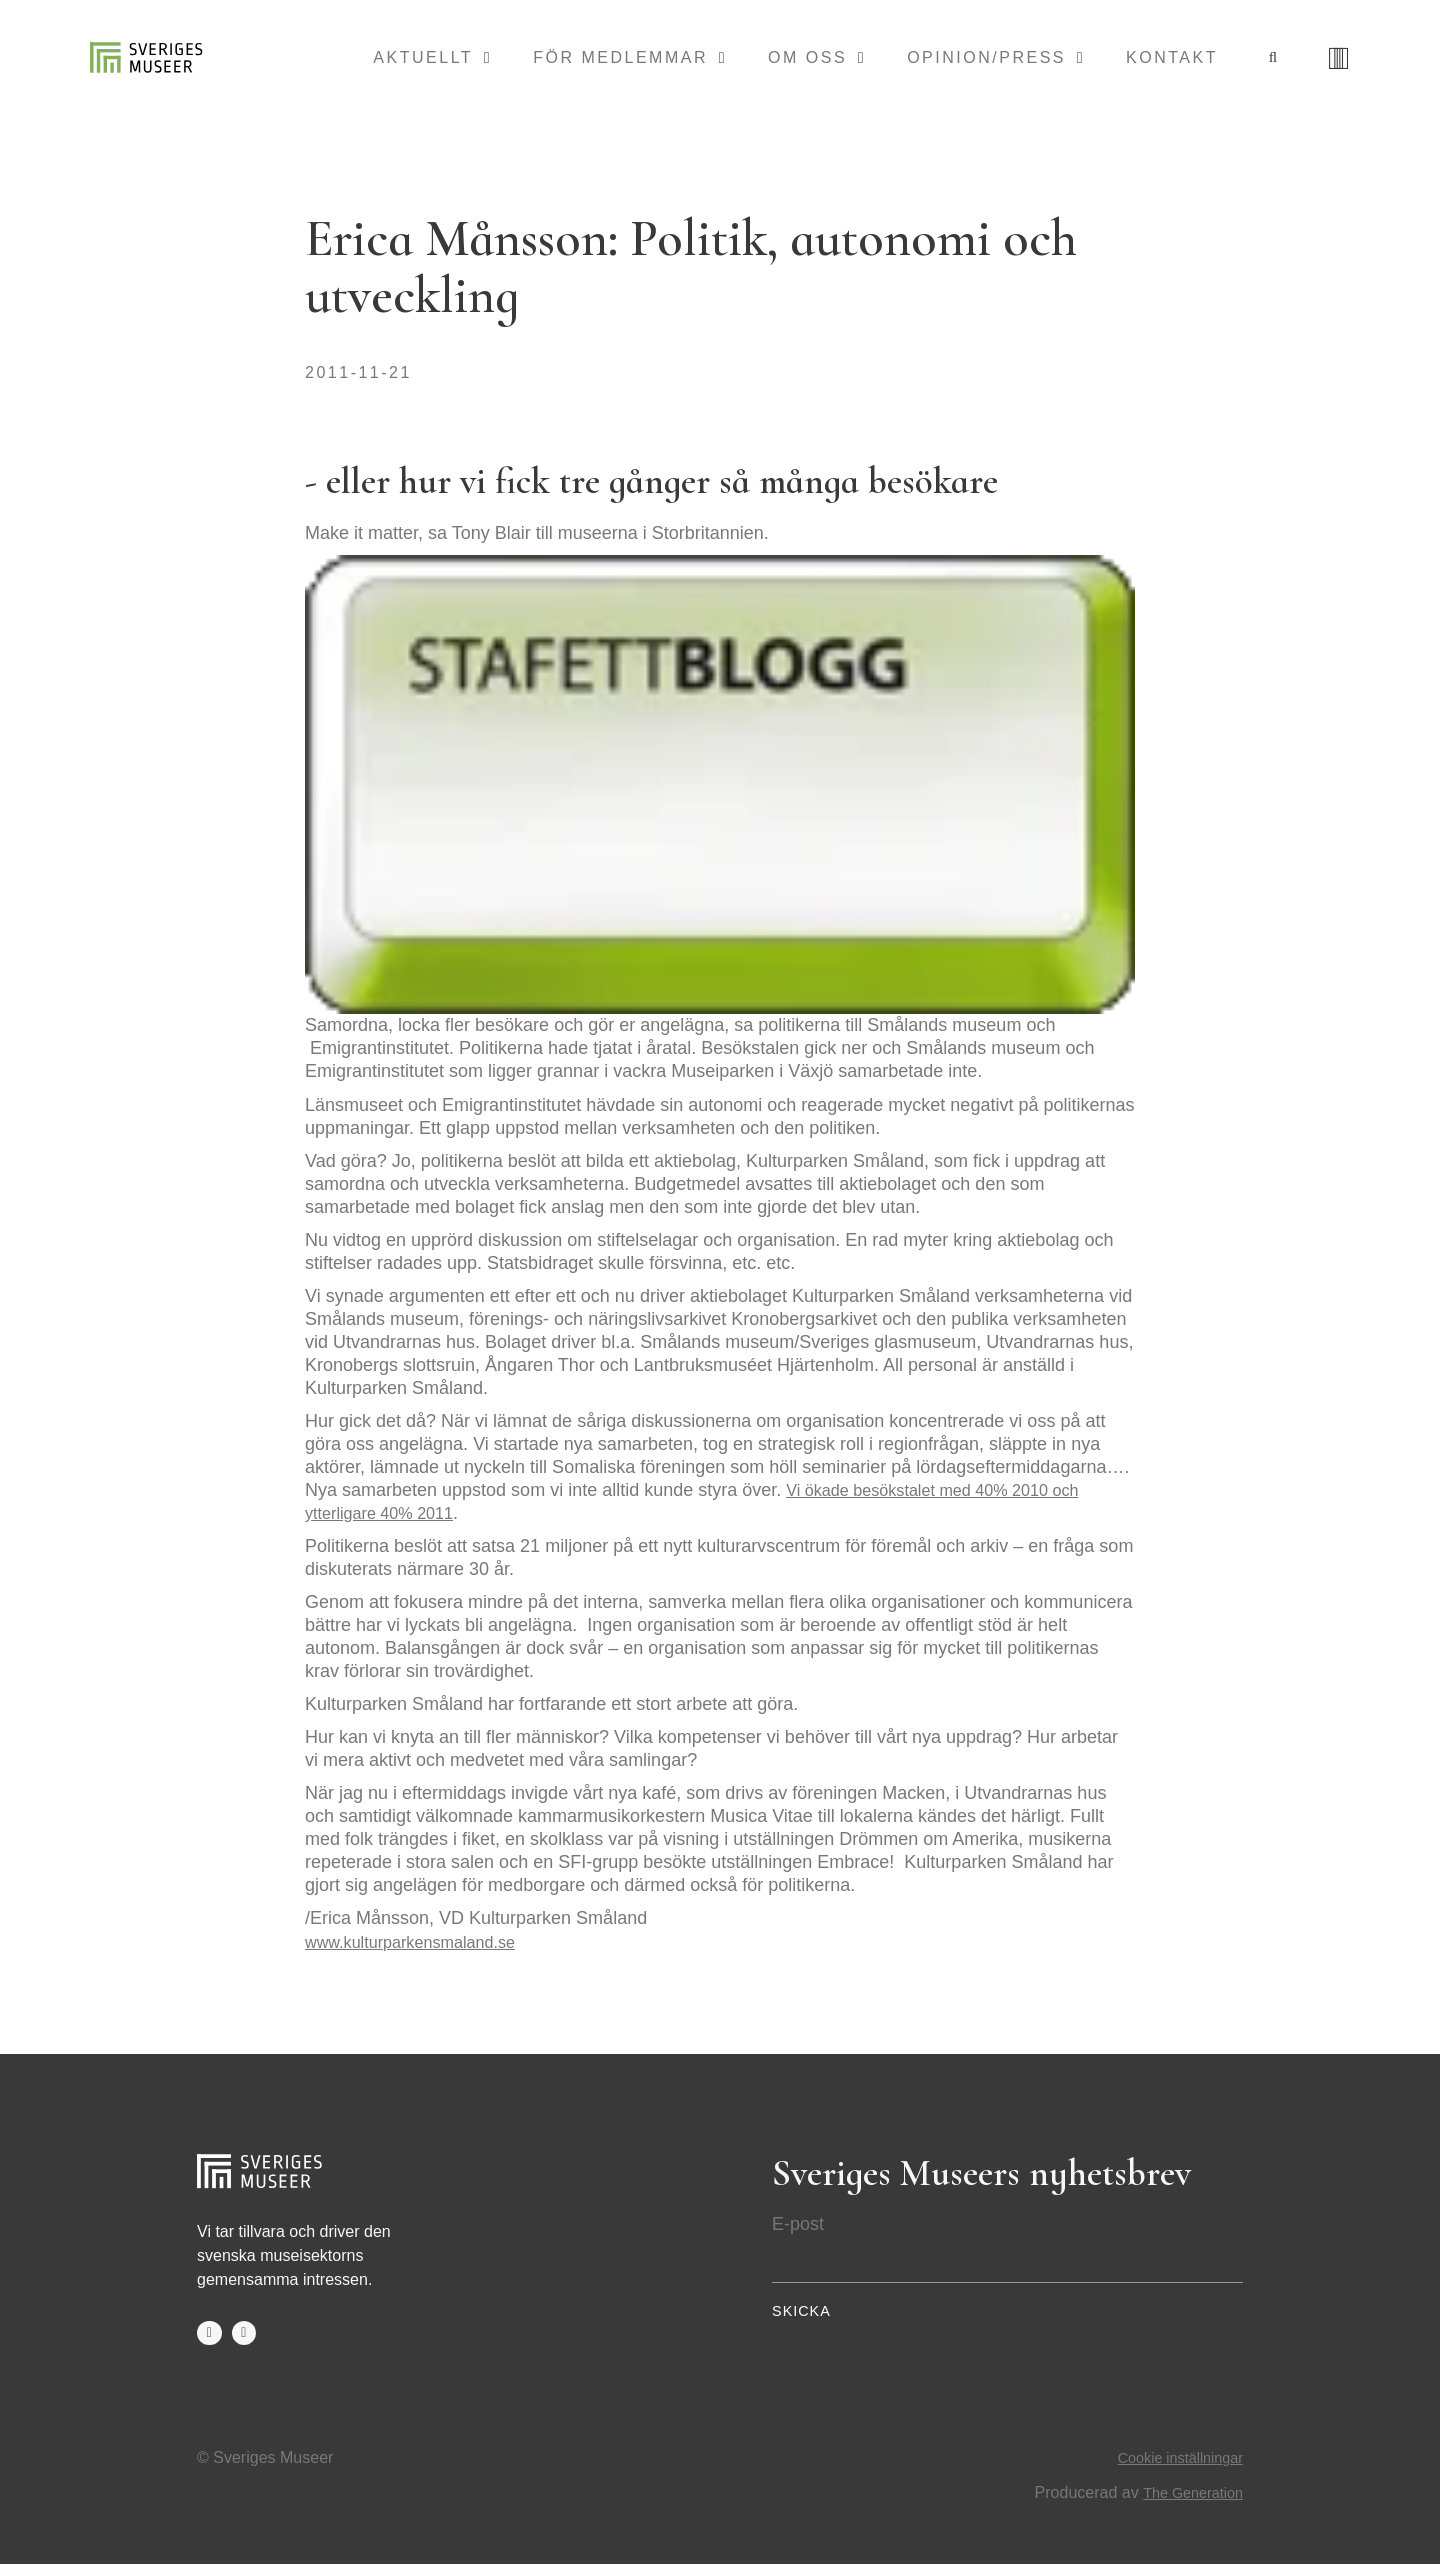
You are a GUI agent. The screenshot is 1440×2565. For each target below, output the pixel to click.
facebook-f (210, 2334)
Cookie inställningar (1173, 2459)
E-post (798, 2224)
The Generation (1187, 2493)
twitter (246, 2334)
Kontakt (1172, 59)
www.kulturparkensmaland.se (422, 1942)
